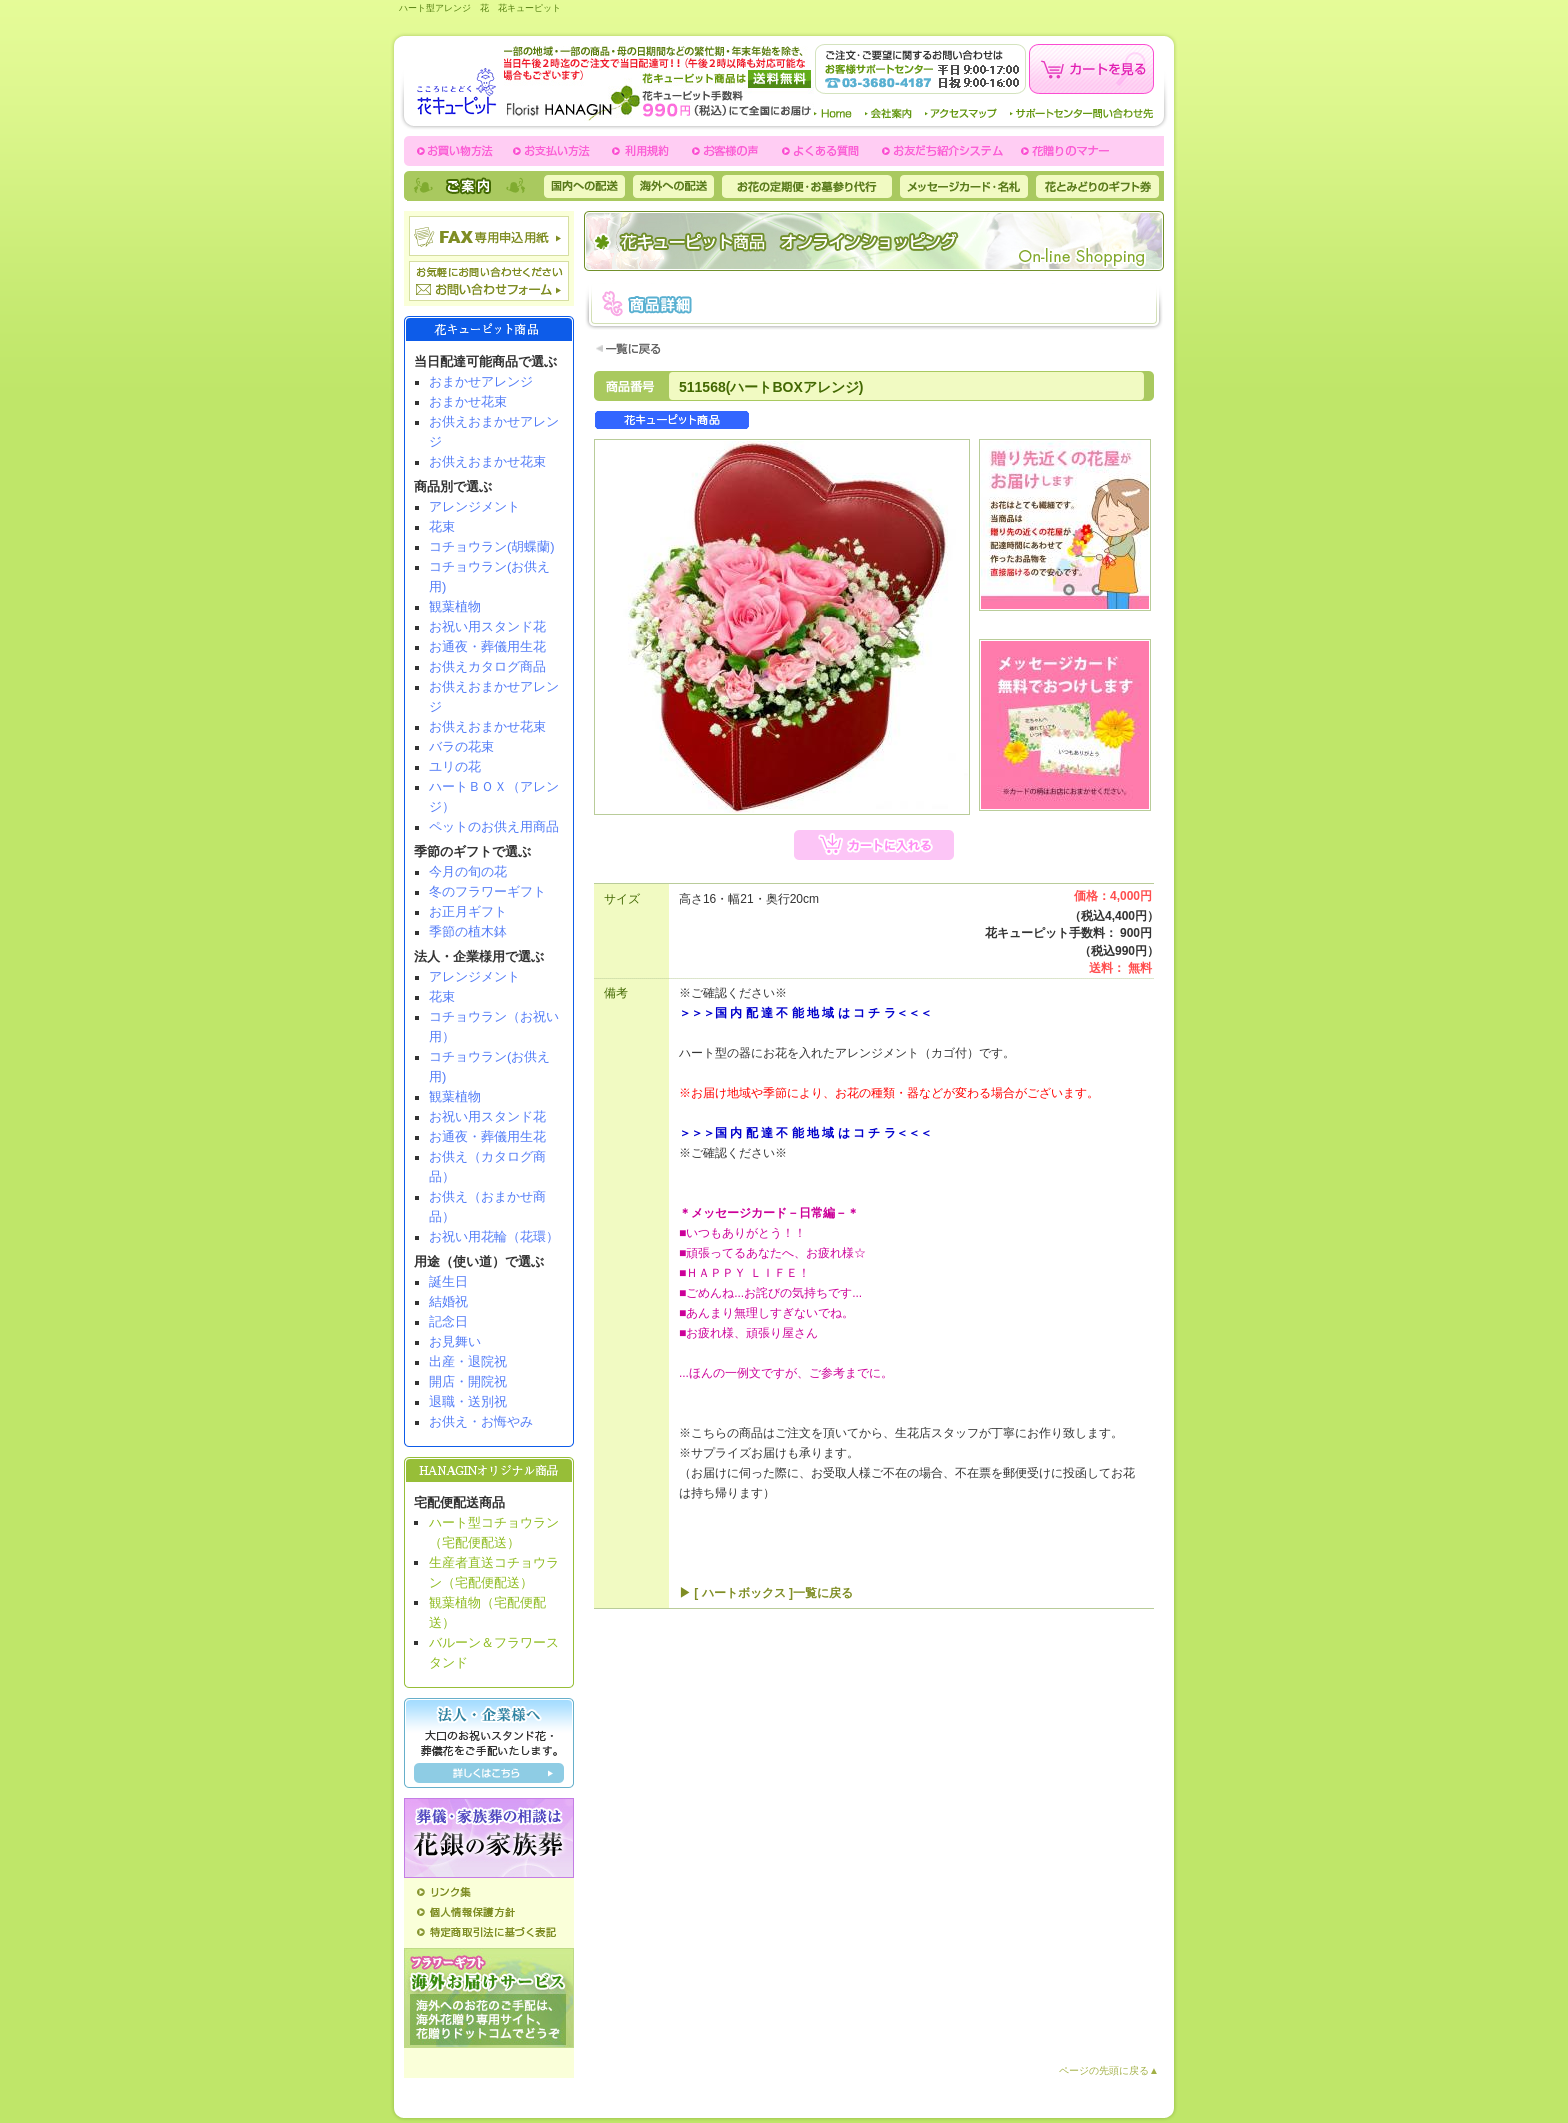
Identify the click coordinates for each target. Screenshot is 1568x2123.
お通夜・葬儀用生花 (487, 646)
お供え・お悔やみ (481, 1421)
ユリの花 (455, 766)
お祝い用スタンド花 (487, 626)
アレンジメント (474, 506)
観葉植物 (455, 606)
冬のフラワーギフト (487, 891)
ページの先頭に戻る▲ (1109, 2070)
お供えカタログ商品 (487, 666)
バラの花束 (461, 746)
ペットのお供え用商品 (494, 826)
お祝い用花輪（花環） (494, 1236)
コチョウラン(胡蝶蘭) (492, 546)
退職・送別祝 (468, 1401)
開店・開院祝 (468, 1381)
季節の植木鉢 (468, 931)
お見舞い (455, 1341)
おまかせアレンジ (481, 381)
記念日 (448, 1321)
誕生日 (448, 1281)
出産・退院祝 (468, 1361)
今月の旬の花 (468, 871)
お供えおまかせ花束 (487, 461)
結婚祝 (448, 1301)
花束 (442, 526)
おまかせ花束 (468, 401)
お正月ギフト (468, 911)
